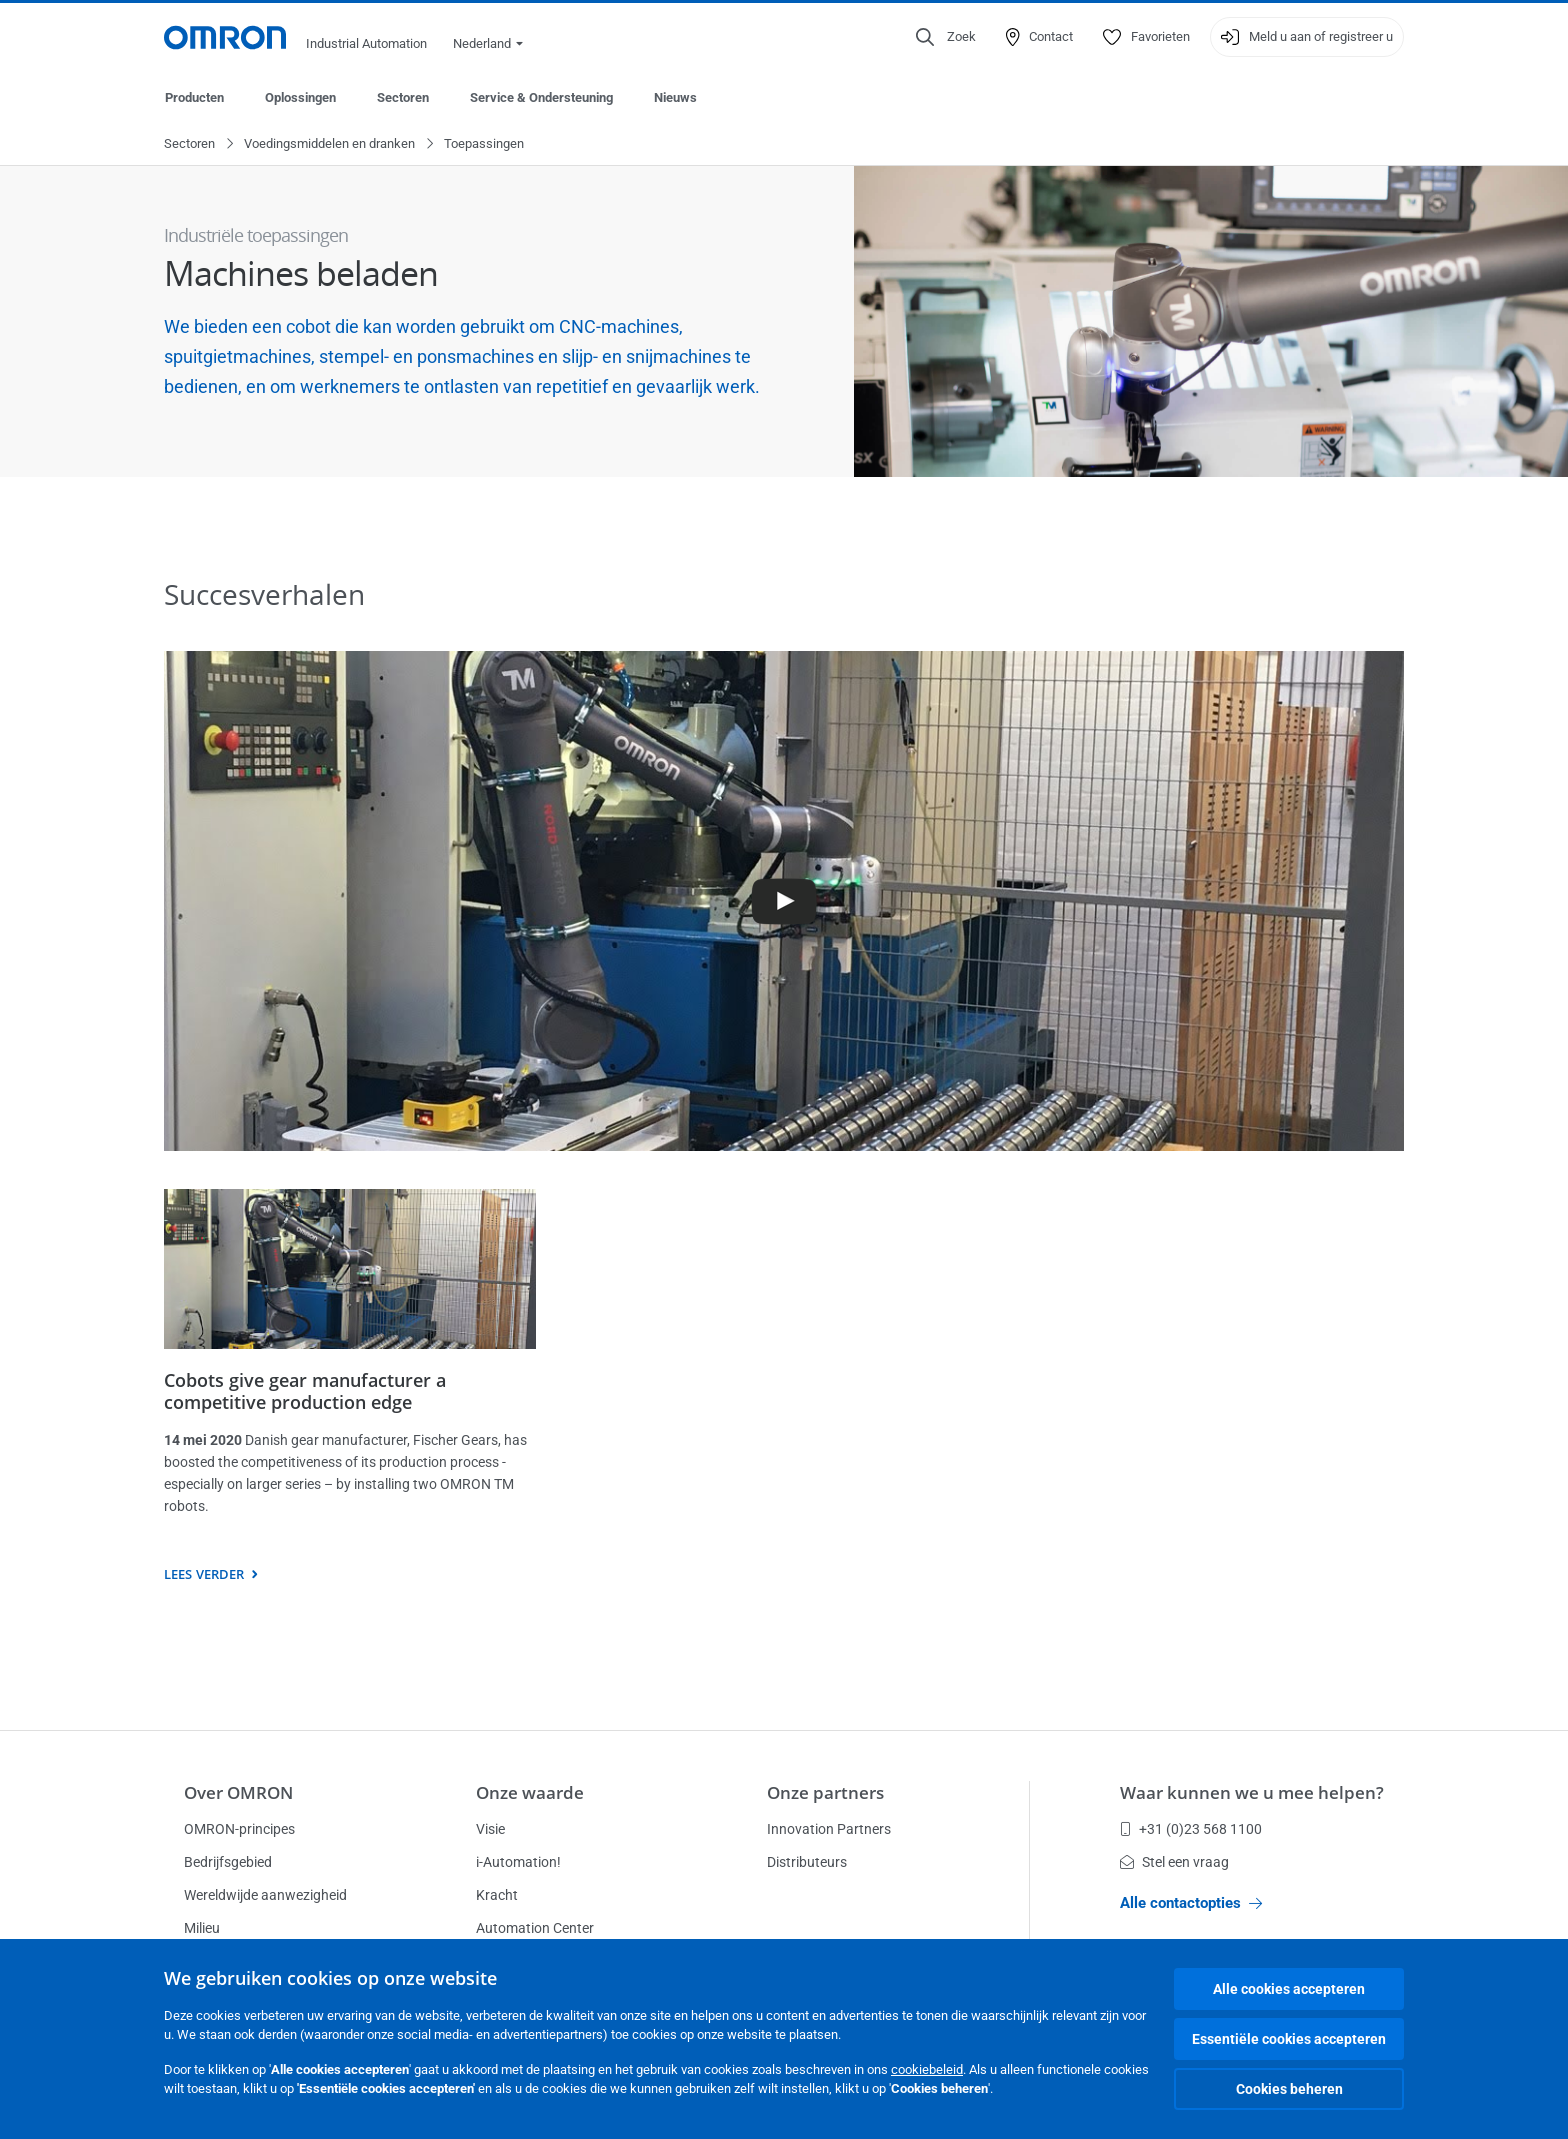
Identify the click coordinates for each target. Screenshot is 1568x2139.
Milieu (202, 1928)
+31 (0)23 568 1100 (1191, 1829)
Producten (194, 97)
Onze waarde (530, 1792)
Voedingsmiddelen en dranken (329, 144)
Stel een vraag (1174, 1862)
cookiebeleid (927, 2069)
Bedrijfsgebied (228, 1862)
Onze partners (825, 1792)
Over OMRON (238, 1792)
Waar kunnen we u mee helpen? (1252, 1792)
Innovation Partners (829, 1829)
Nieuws (675, 97)
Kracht (497, 1895)
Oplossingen (300, 97)
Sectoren (403, 97)
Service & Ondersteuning (541, 97)
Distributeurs (807, 1862)
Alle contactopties (1191, 1903)
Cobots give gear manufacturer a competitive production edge (305, 1392)
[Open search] (946, 37)
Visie (490, 1829)
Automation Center (535, 1928)
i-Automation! (518, 1862)
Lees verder (204, 1575)
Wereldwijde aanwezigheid (265, 1895)
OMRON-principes (239, 1829)
